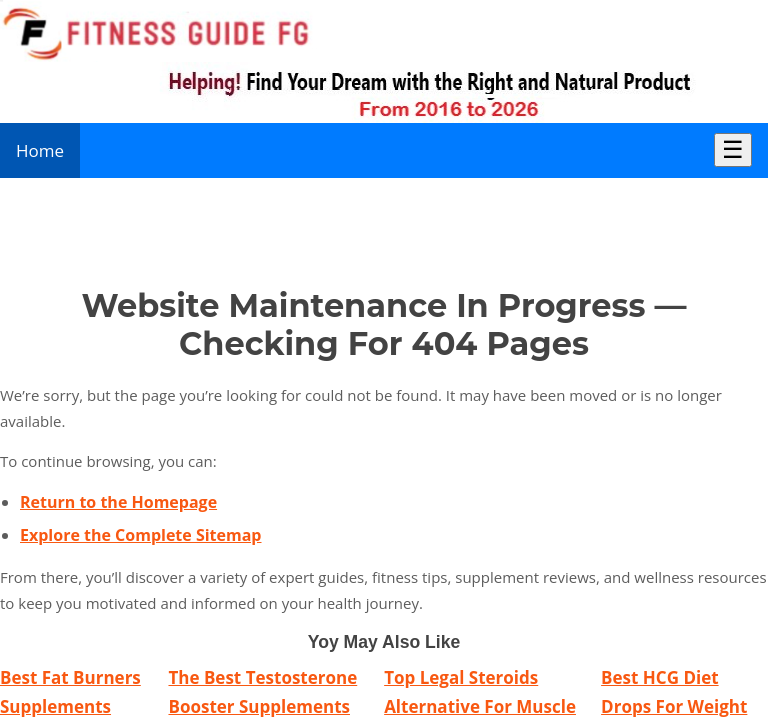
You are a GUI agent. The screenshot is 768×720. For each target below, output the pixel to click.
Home (40, 150)
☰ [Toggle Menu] (733, 149)
